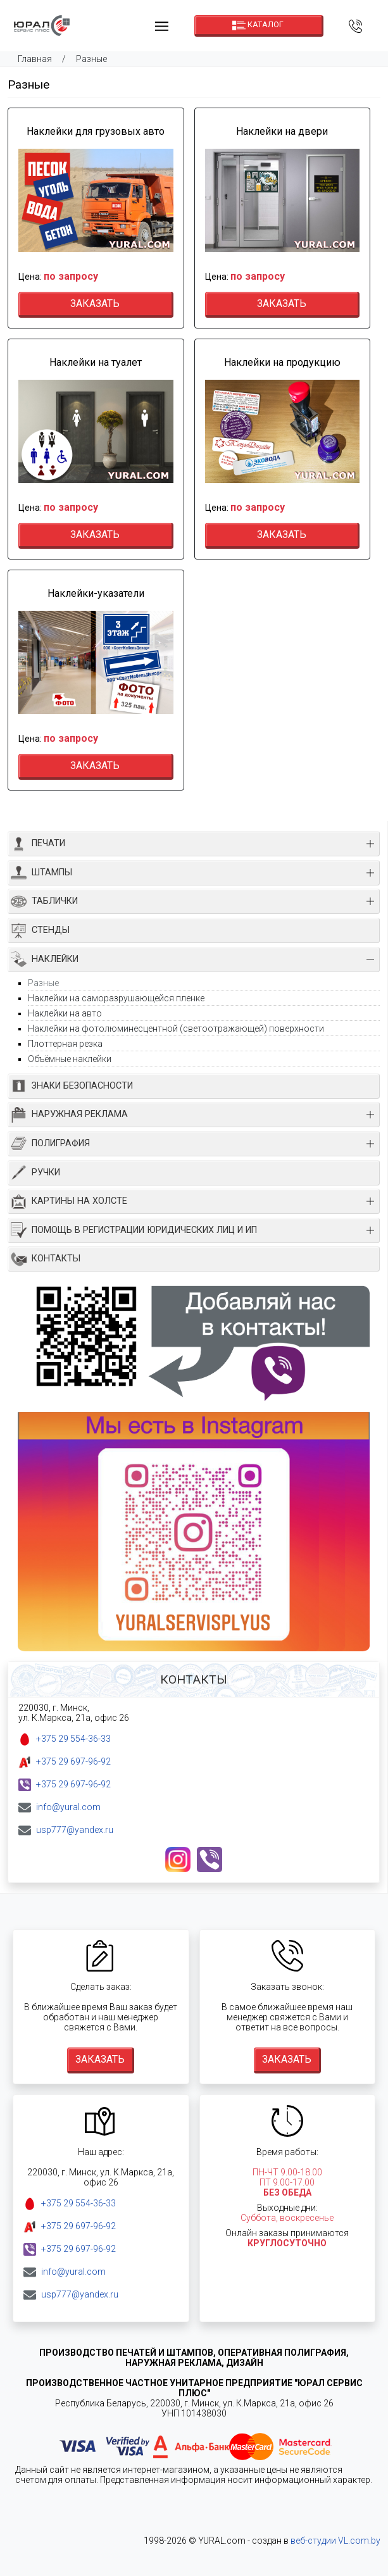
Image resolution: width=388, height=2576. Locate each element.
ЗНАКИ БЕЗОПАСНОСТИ (72, 1086)
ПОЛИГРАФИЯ (50, 1143)
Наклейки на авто (65, 1013)
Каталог (258, 25)
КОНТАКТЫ (45, 1259)
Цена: (58, 277)
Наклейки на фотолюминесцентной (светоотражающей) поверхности (176, 1028)
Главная (35, 59)
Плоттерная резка (65, 1044)
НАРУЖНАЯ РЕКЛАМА (69, 1115)
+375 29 (73, 1739)
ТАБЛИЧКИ (44, 902)
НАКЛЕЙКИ (44, 959)
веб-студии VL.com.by (335, 2540)
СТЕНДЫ (40, 931)
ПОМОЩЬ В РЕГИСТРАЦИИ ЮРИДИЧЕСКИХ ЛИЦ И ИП (134, 1230)
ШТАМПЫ (41, 872)
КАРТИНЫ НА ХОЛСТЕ (69, 1202)
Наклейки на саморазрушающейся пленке (116, 998)
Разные (91, 59)
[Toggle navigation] (161, 26)
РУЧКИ (35, 1172)
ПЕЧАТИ (38, 844)
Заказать (95, 303)
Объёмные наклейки (69, 1059)
